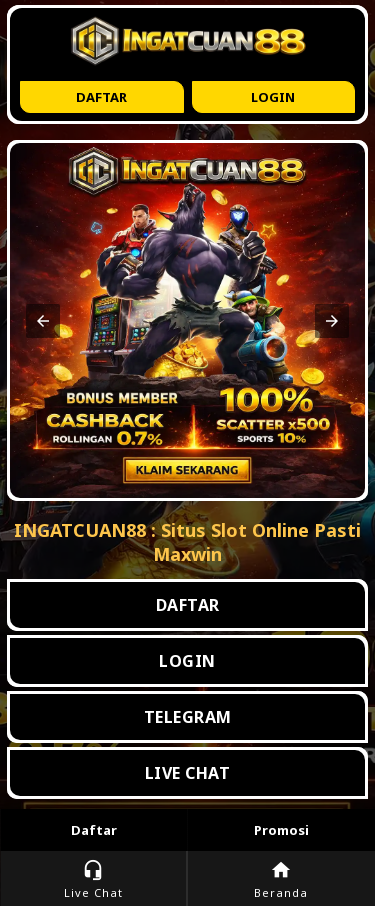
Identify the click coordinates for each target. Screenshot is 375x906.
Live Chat (93, 879)
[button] (43, 321)
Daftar (101, 97)
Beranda (281, 879)
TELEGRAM (188, 717)
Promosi (281, 830)
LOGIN (187, 661)
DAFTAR (188, 605)
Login (273, 97)
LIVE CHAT (188, 773)
